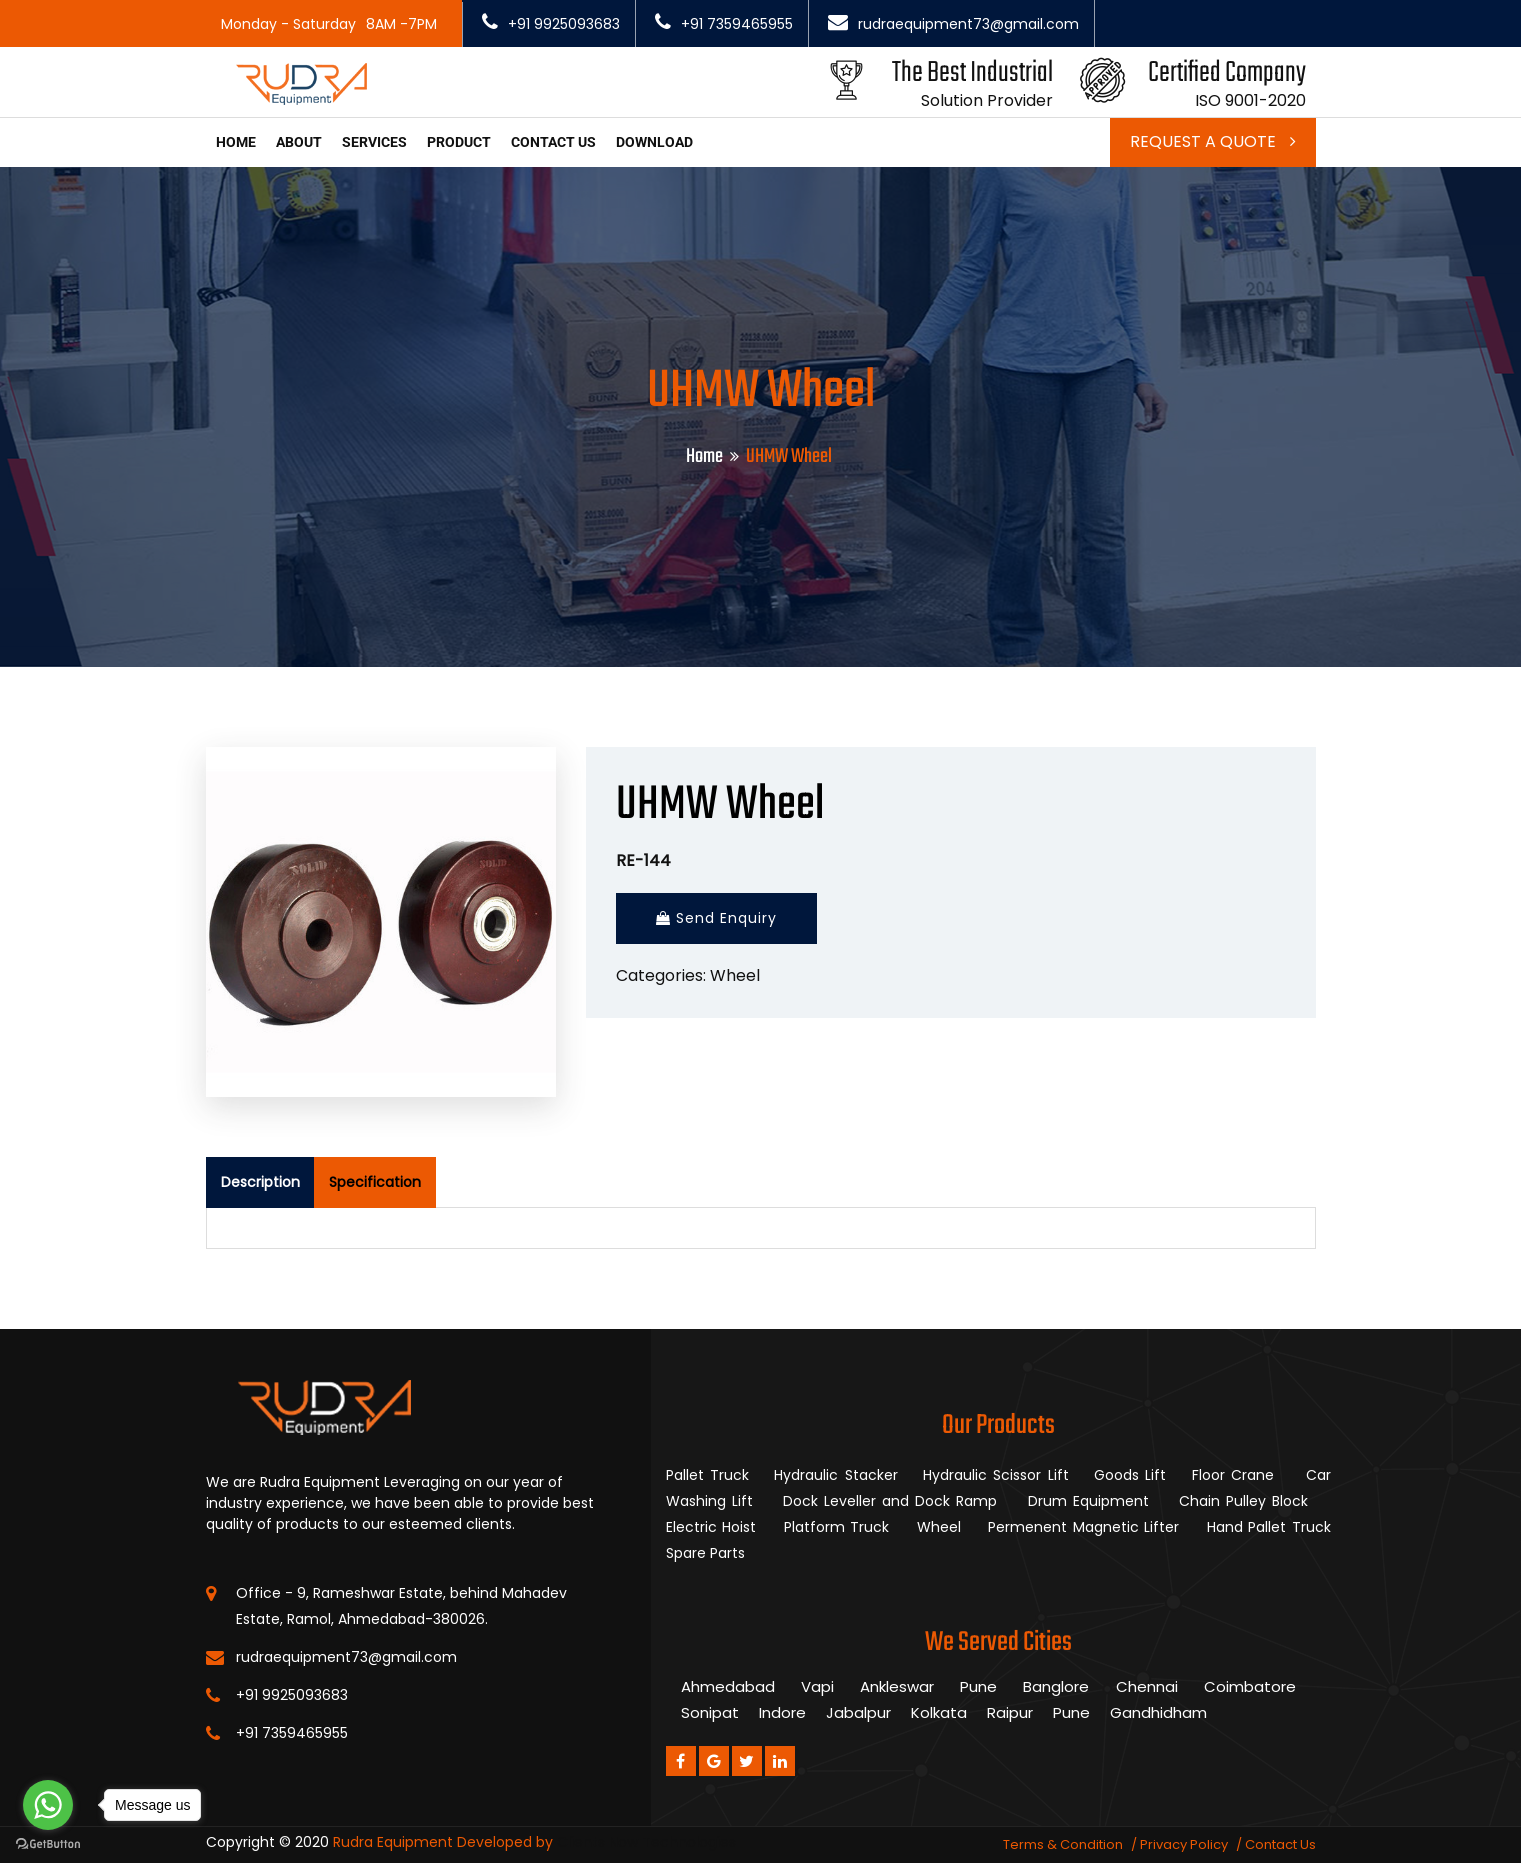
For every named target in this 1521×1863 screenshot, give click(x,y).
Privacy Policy (1184, 1844)
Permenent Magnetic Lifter (1086, 1527)
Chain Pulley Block (1246, 1501)
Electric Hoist (714, 1527)
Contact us (553, 142)
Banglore (1056, 1686)
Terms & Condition (1063, 1844)
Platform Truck (839, 1527)
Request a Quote (1213, 141)
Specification (375, 1182)
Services (374, 142)
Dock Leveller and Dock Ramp (893, 1501)
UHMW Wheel (720, 805)
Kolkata (939, 1712)
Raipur (1010, 1712)
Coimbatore (1250, 1686)
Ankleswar (897, 1686)
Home (236, 142)
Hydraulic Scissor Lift (996, 1475)
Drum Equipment (1091, 1501)
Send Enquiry (716, 918)
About (299, 142)
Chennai (1147, 1686)
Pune (978, 1686)
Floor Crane (1236, 1475)
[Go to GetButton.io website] (48, 1843)
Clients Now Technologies (646, 1842)
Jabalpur (858, 1712)
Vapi (817, 1686)
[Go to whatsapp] (48, 1805)
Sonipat (710, 1712)
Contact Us (1280, 1844)
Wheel (735, 975)
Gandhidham (1158, 1712)
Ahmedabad (728, 1686)
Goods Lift (1130, 1475)
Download (654, 142)
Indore (782, 1712)
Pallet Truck (707, 1475)
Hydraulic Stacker (835, 1475)
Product (459, 142)
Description (260, 1182)
